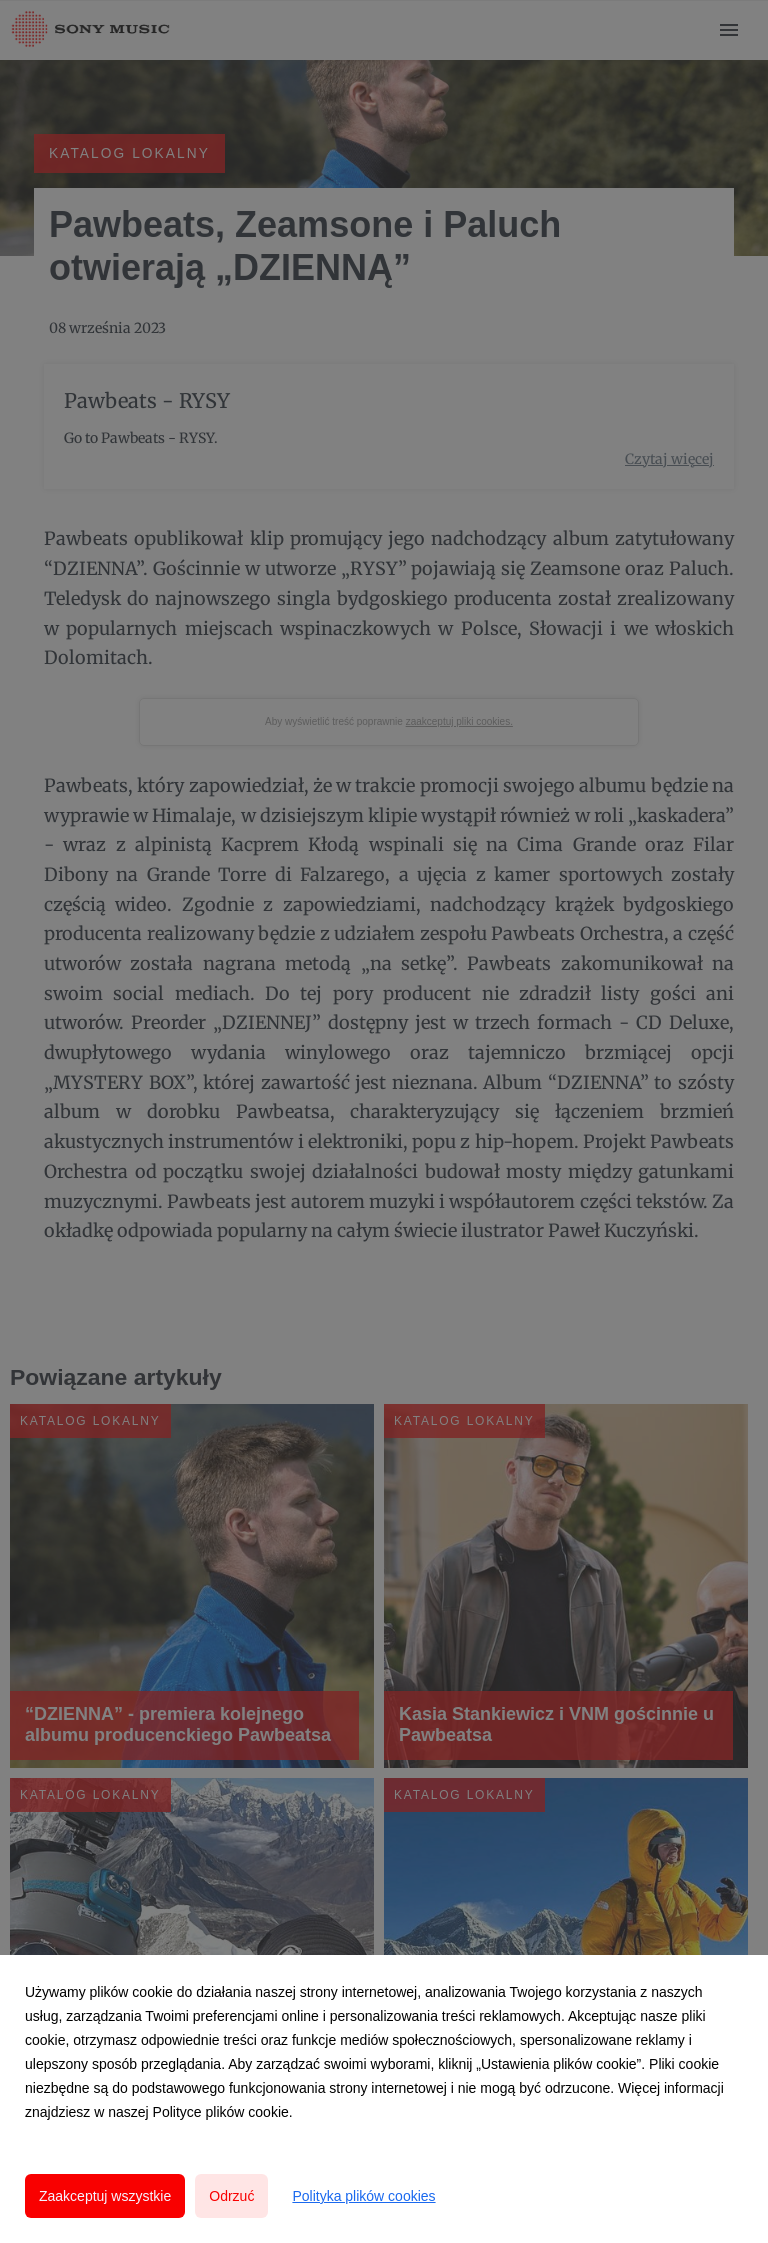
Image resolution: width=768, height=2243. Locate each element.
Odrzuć (231, 2196)
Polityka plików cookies (363, 2196)
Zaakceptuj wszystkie (105, 2196)
